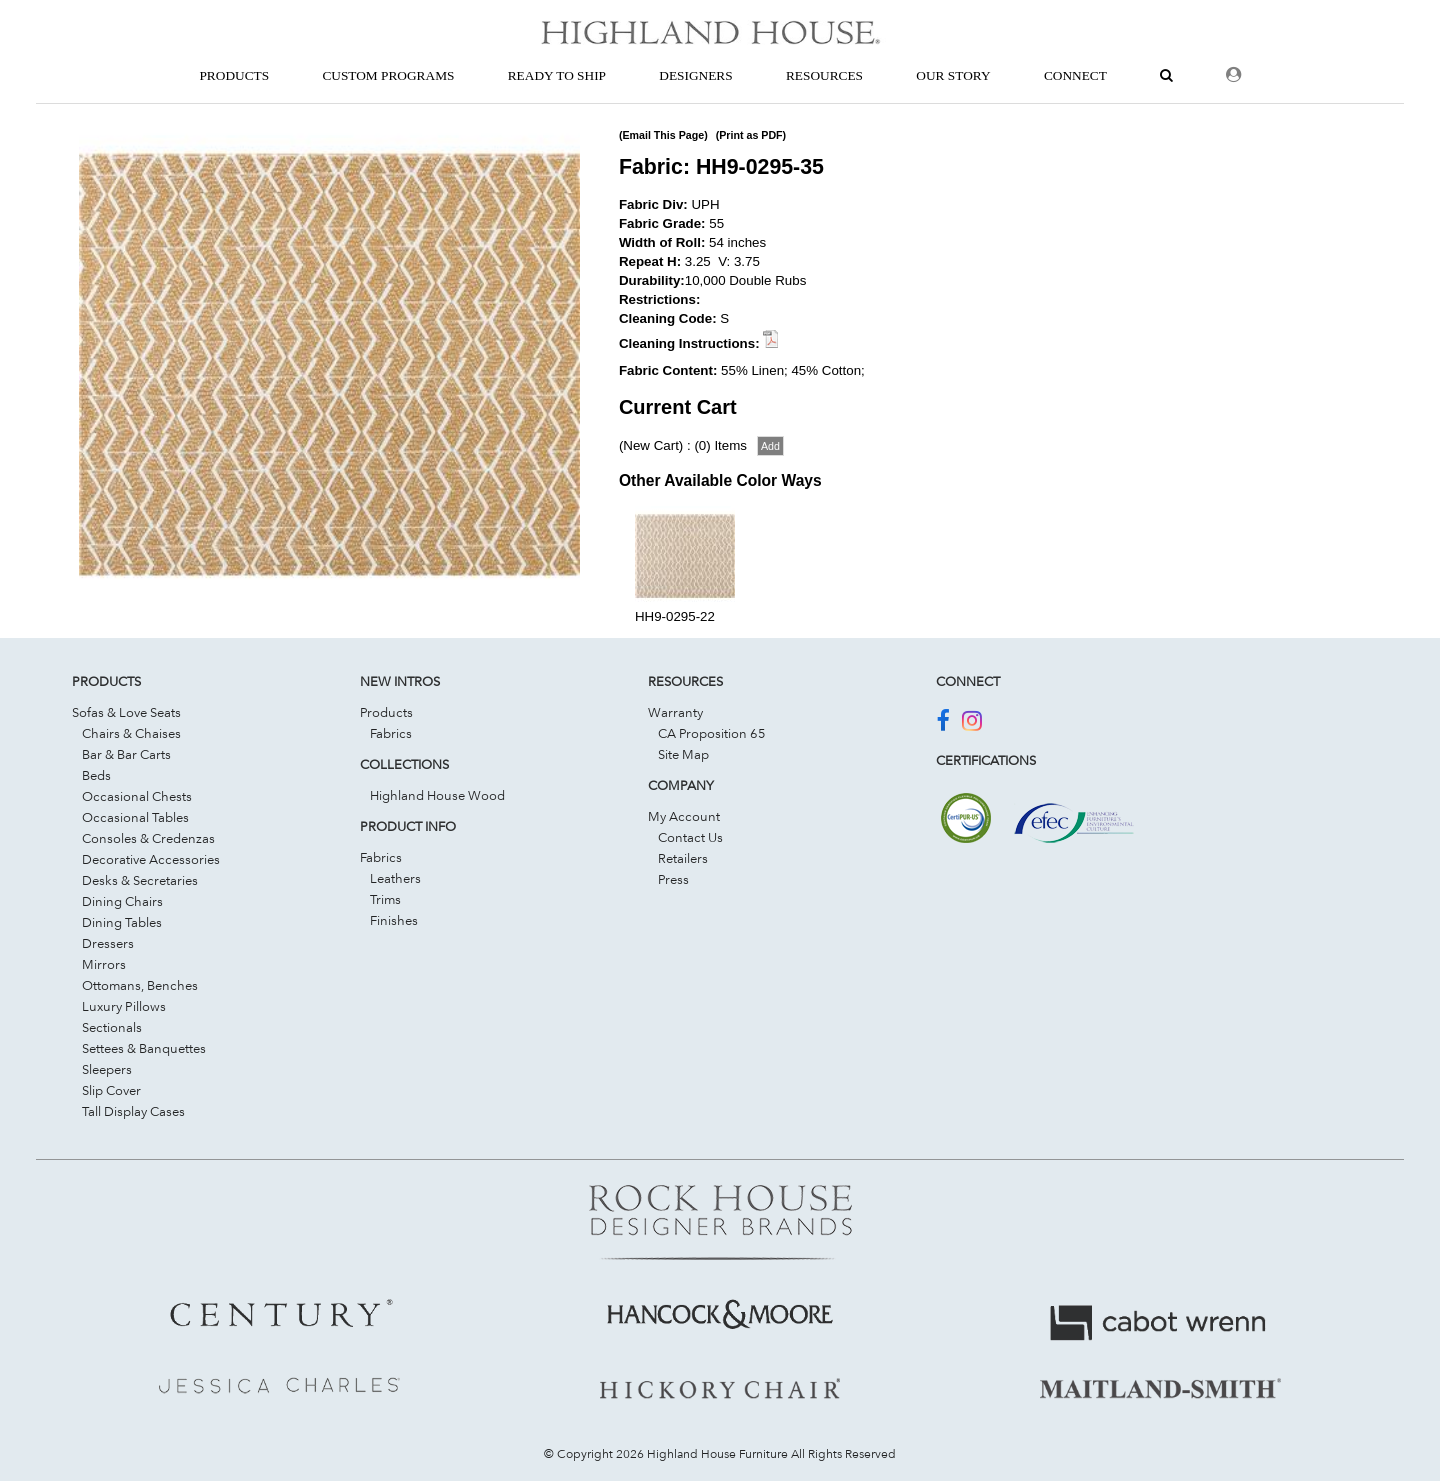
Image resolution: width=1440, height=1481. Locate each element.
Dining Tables (122, 922)
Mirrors (104, 964)
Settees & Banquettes (144, 1048)
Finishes (394, 920)
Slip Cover (111, 1090)
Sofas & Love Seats (126, 712)
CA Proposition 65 (712, 733)
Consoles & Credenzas (148, 838)
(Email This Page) (663, 135)
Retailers (683, 858)
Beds (96, 775)
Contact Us (690, 837)
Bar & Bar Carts (126, 754)
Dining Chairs (122, 901)
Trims (385, 899)
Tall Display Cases (133, 1111)
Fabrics (391, 733)
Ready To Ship (557, 75)
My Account (684, 816)
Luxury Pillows (124, 1006)
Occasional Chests (137, 796)
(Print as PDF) (751, 135)
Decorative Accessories (151, 859)
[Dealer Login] (1233, 75)
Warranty (675, 712)
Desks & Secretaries (140, 880)
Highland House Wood (437, 795)
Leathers (395, 878)
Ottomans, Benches (140, 985)
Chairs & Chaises (131, 733)
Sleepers (107, 1069)
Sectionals (112, 1027)
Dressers (108, 943)
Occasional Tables (135, 817)
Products (386, 712)
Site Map (683, 754)
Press (673, 879)
